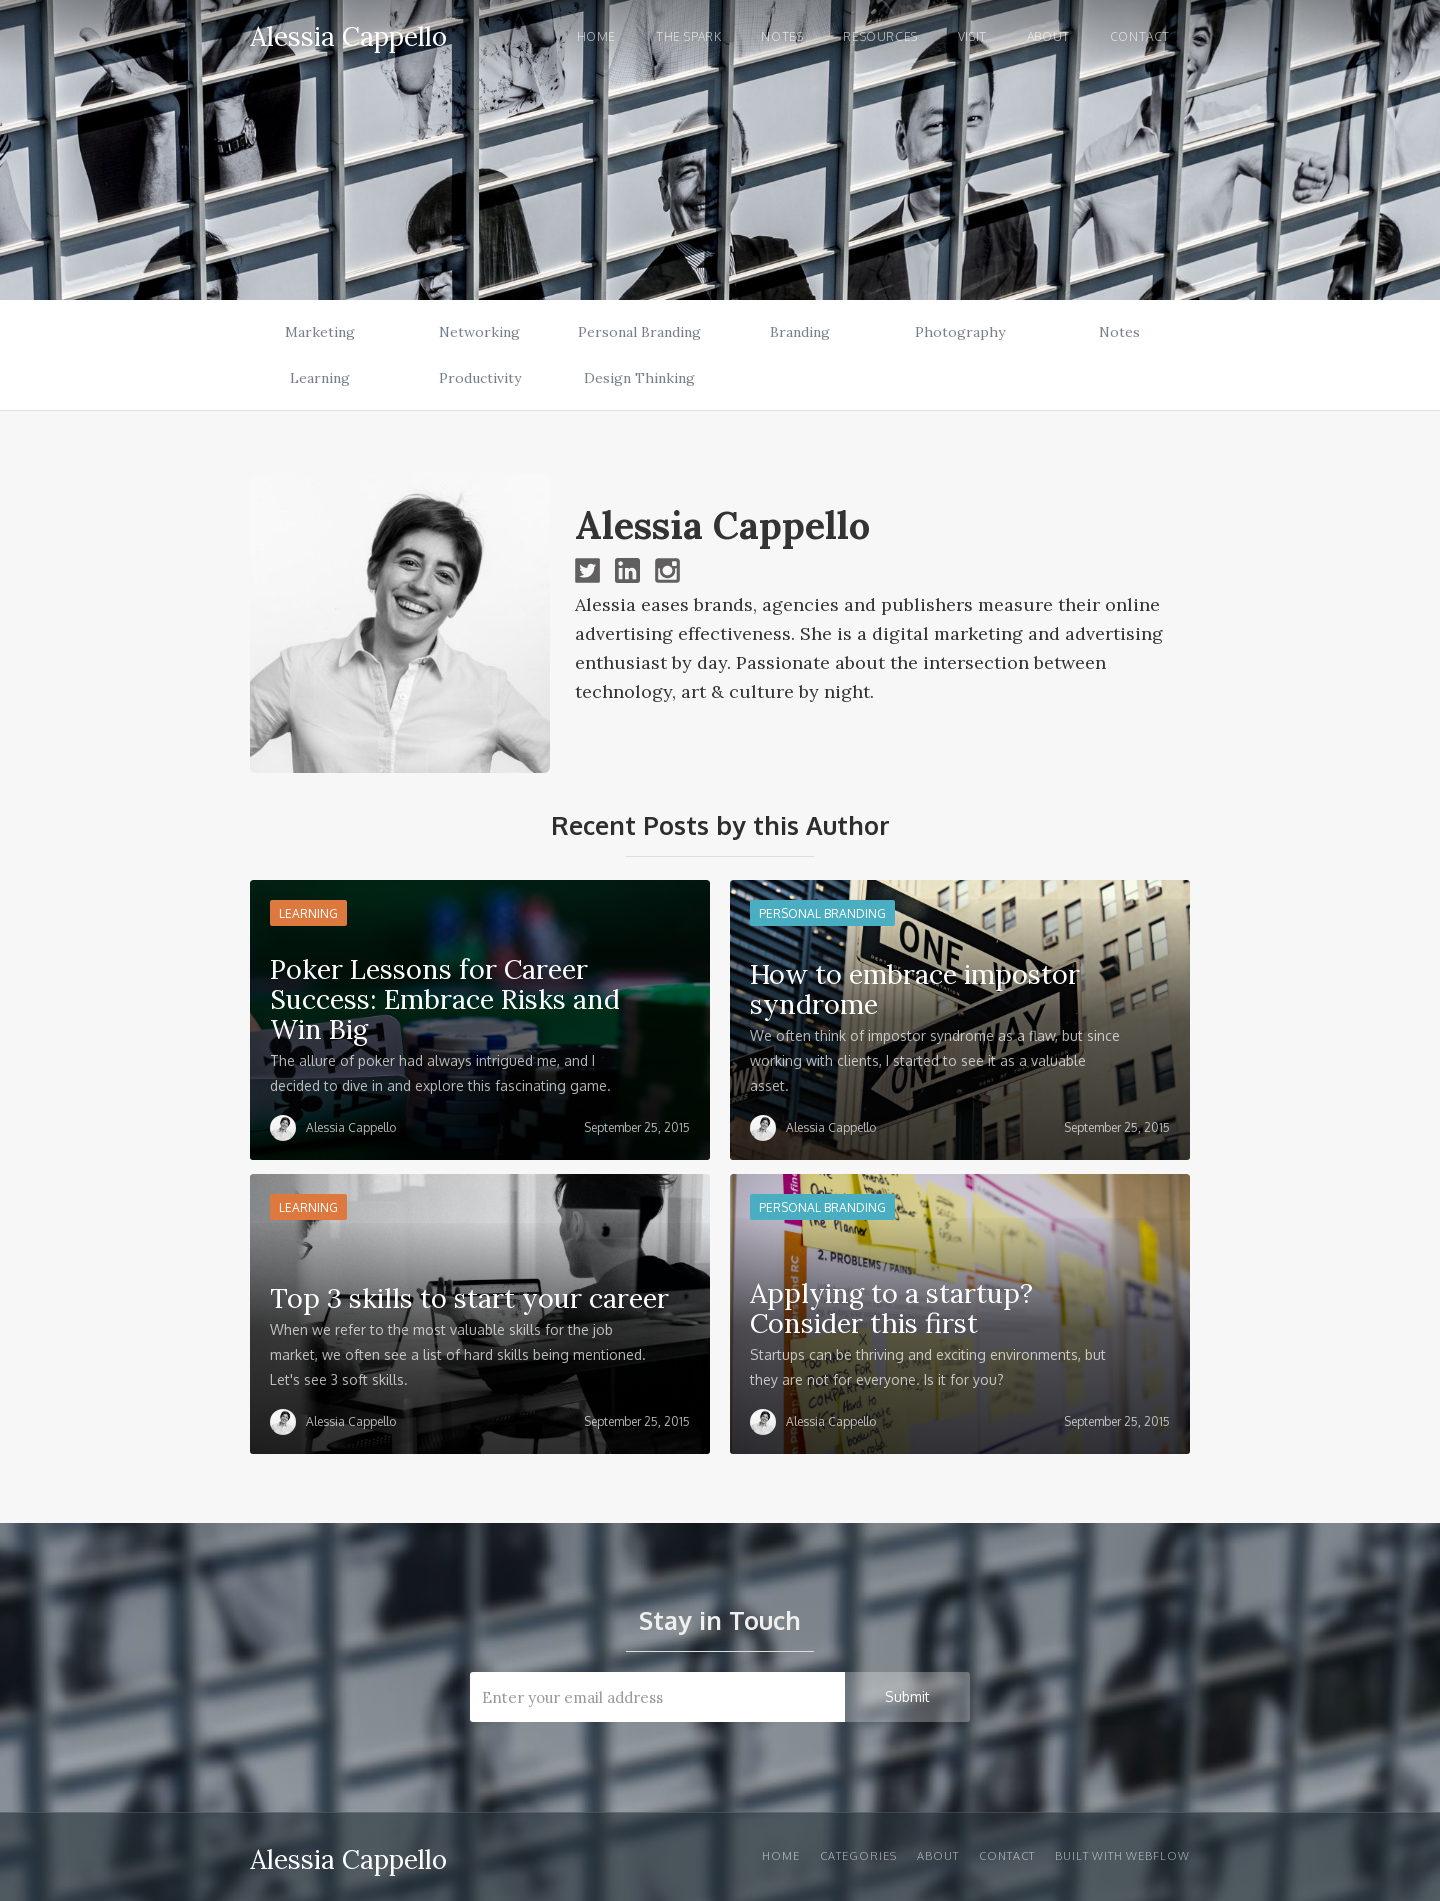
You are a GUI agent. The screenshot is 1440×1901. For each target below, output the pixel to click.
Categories (858, 1856)
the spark (688, 36)
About (1048, 36)
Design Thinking (639, 378)
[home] (348, 33)
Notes (1119, 332)
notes (782, 36)
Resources (880, 36)
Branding (800, 332)
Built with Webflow (1122, 1856)
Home (596, 36)
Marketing (320, 332)
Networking (479, 332)
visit (972, 36)
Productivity (480, 378)
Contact (1140, 36)
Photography (960, 332)
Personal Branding (639, 332)
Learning (320, 378)
